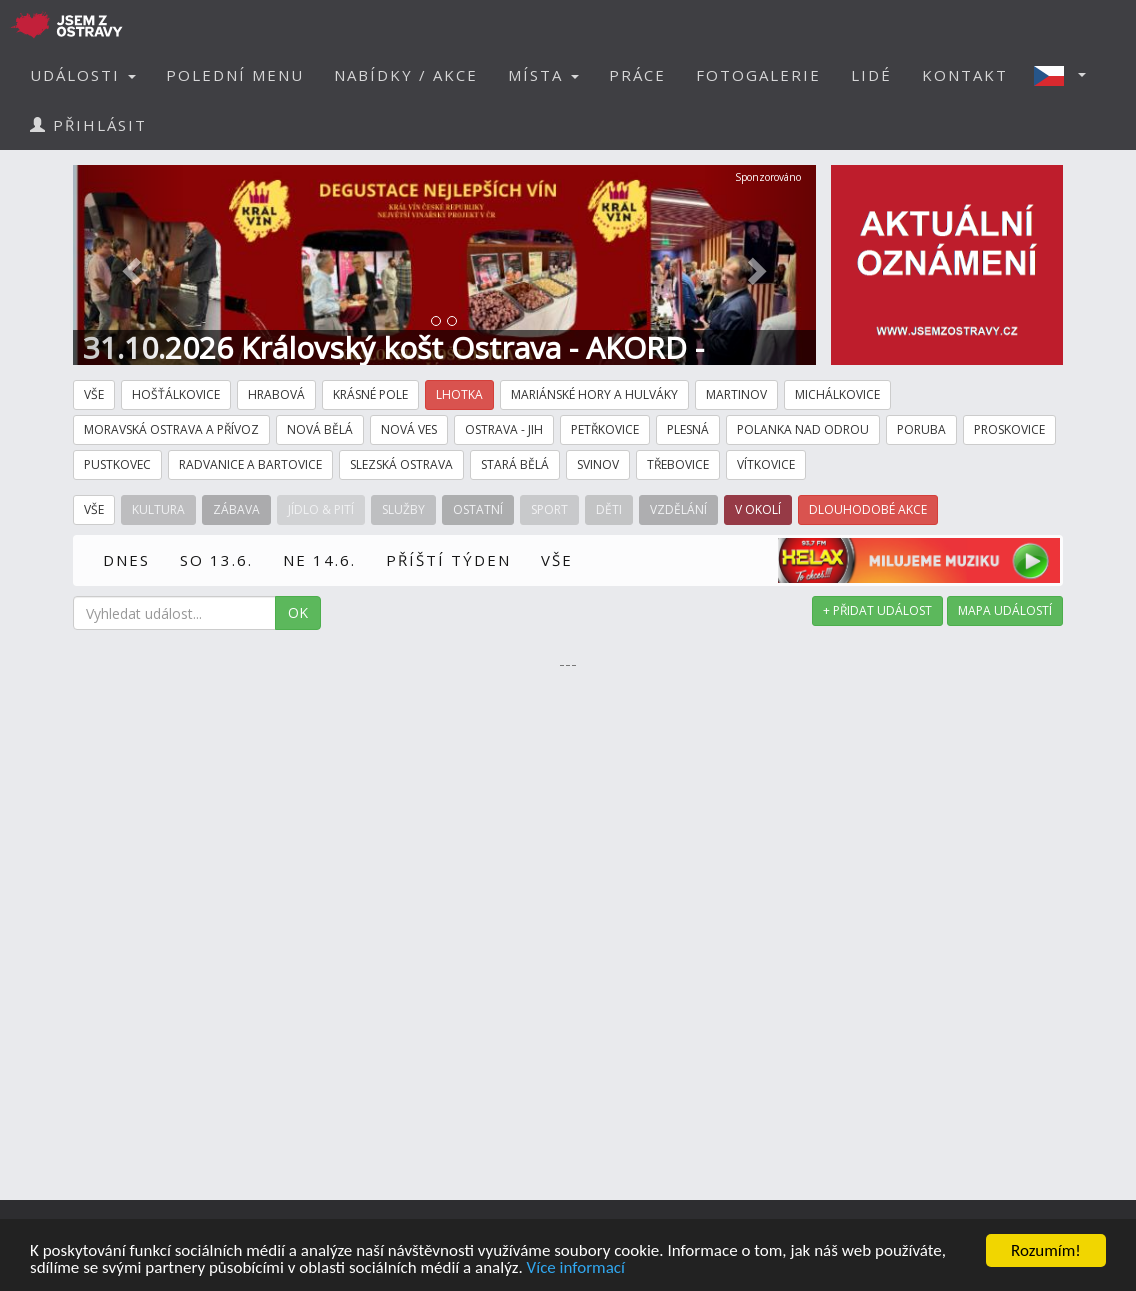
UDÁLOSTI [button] (83, 75)
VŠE (557, 560)
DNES (126, 560)
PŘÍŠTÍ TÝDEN (448, 560)
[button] (1066, 75)
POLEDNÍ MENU (235, 75)
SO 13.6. (216, 560)
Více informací (576, 1270)
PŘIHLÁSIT (88, 125)
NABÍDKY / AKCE (406, 75)
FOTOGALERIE (758, 75)
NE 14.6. (319, 560)
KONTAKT (965, 75)
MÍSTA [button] (543, 75)
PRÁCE (637, 75)
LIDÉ (871, 75)
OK (298, 612)
